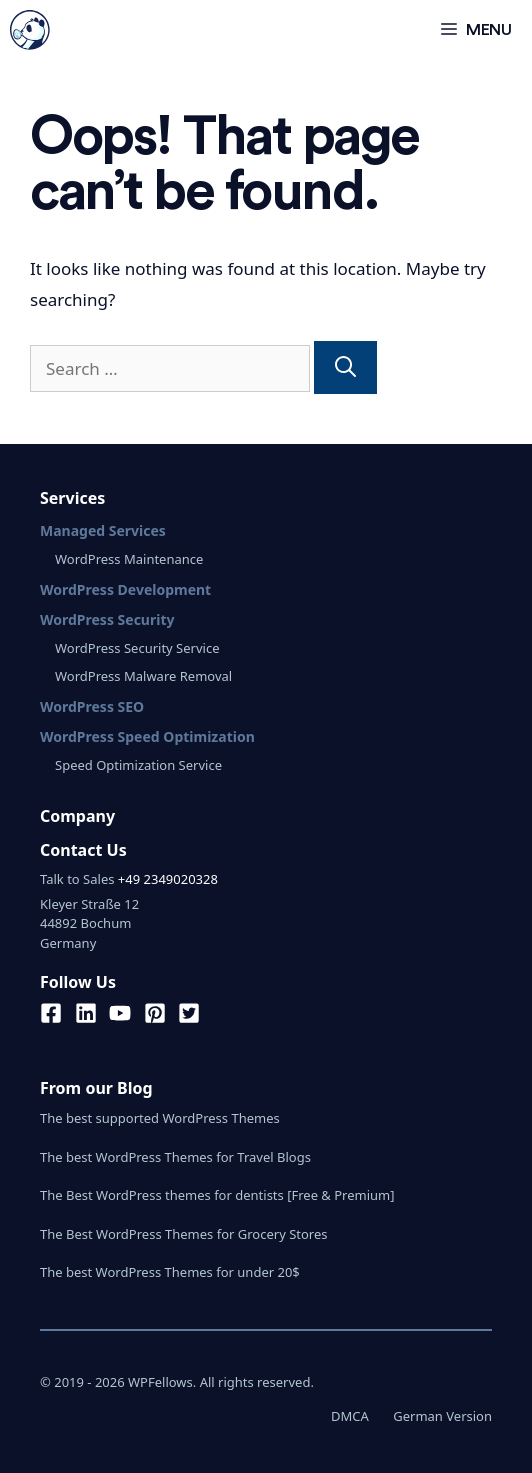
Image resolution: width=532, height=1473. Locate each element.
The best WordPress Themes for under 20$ (170, 1272)
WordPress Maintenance (129, 559)
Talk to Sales (77, 879)
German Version (442, 1416)
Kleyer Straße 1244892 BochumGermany (89, 923)
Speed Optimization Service (138, 765)
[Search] (345, 368)
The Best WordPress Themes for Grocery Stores (184, 1234)
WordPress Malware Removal (143, 676)
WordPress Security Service (137, 648)
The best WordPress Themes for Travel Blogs (175, 1157)
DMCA (350, 1416)
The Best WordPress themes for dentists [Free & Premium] (217, 1195)
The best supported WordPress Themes (160, 1118)
